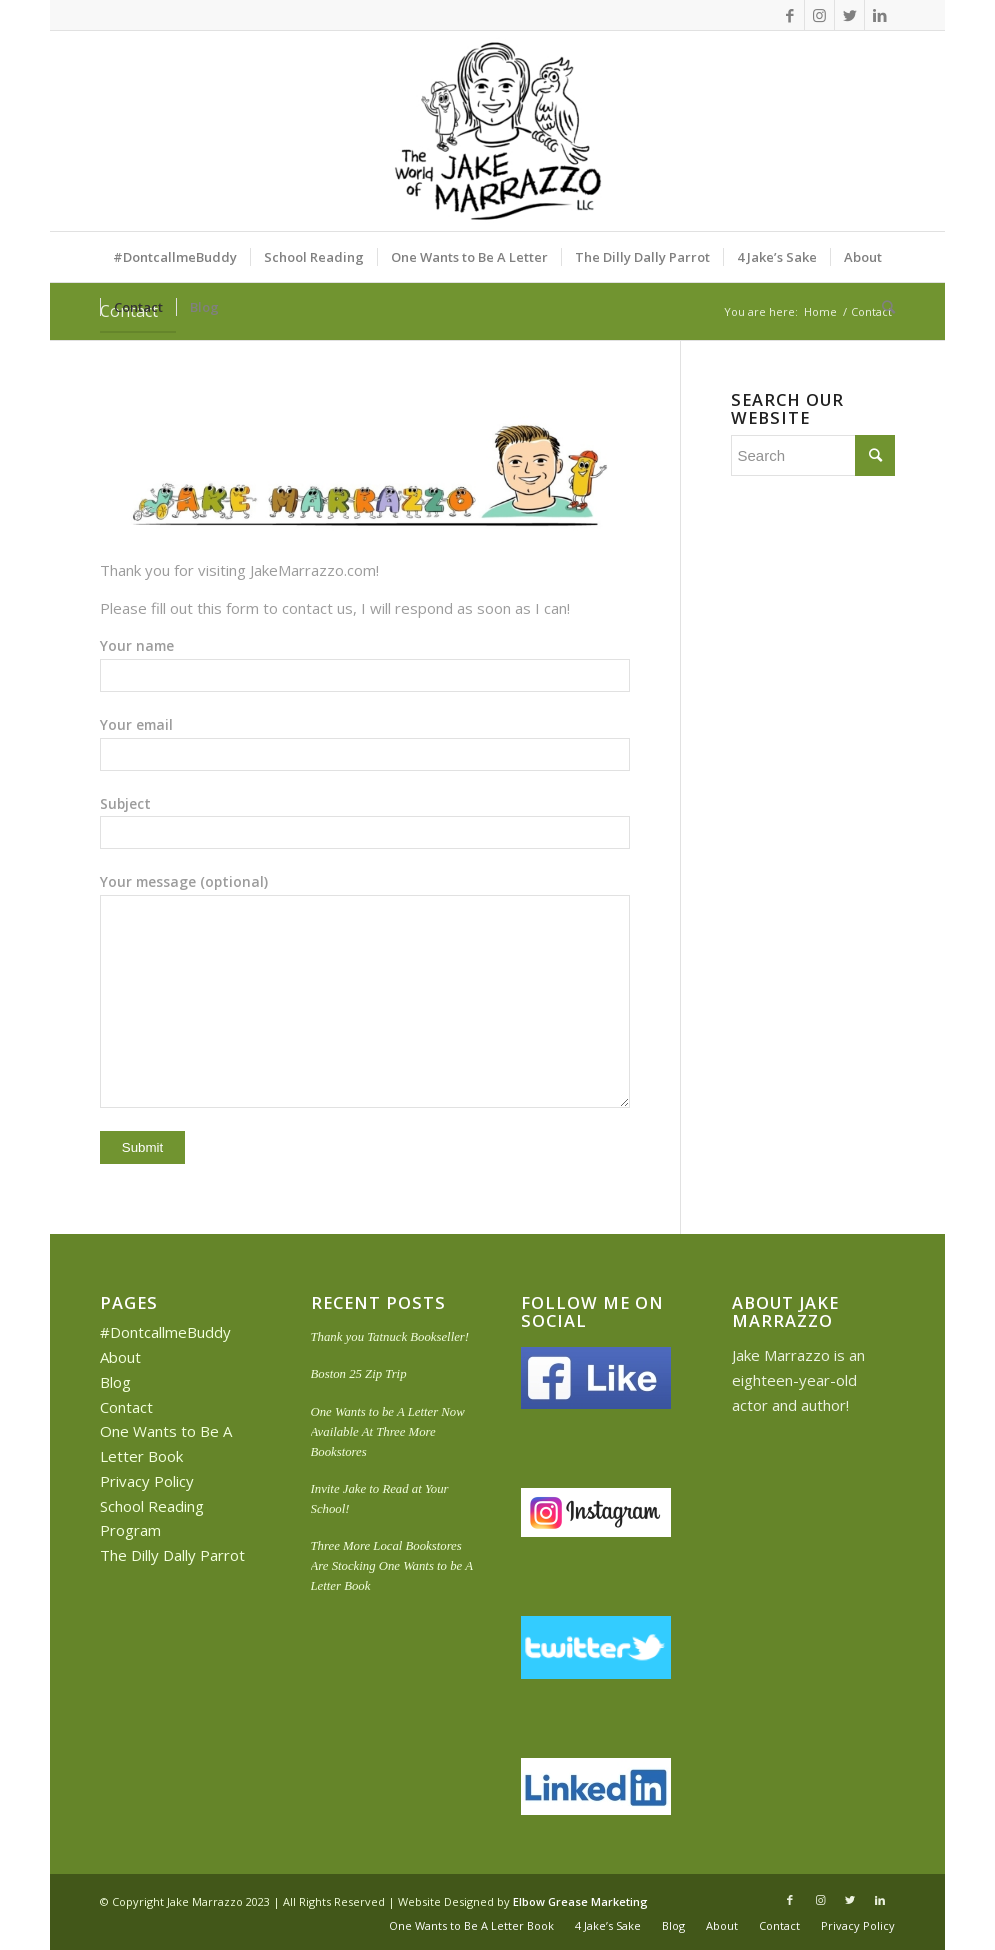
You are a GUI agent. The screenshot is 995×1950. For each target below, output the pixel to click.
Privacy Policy (147, 1481)
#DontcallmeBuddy (165, 1332)
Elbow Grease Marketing (580, 1901)
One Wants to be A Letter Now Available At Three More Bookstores (388, 1432)
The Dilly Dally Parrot (172, 1555)
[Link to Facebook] (789, 15)
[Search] (882, 307)
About (120, 1357)
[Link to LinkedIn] (880, 15)
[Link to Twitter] (849, 15)
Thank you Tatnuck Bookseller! (390, 1337)
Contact (126, 1407)
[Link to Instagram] (819, 15)
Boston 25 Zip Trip (359, 1374)
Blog (115, 1382)
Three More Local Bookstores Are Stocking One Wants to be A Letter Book (392, 1566)
